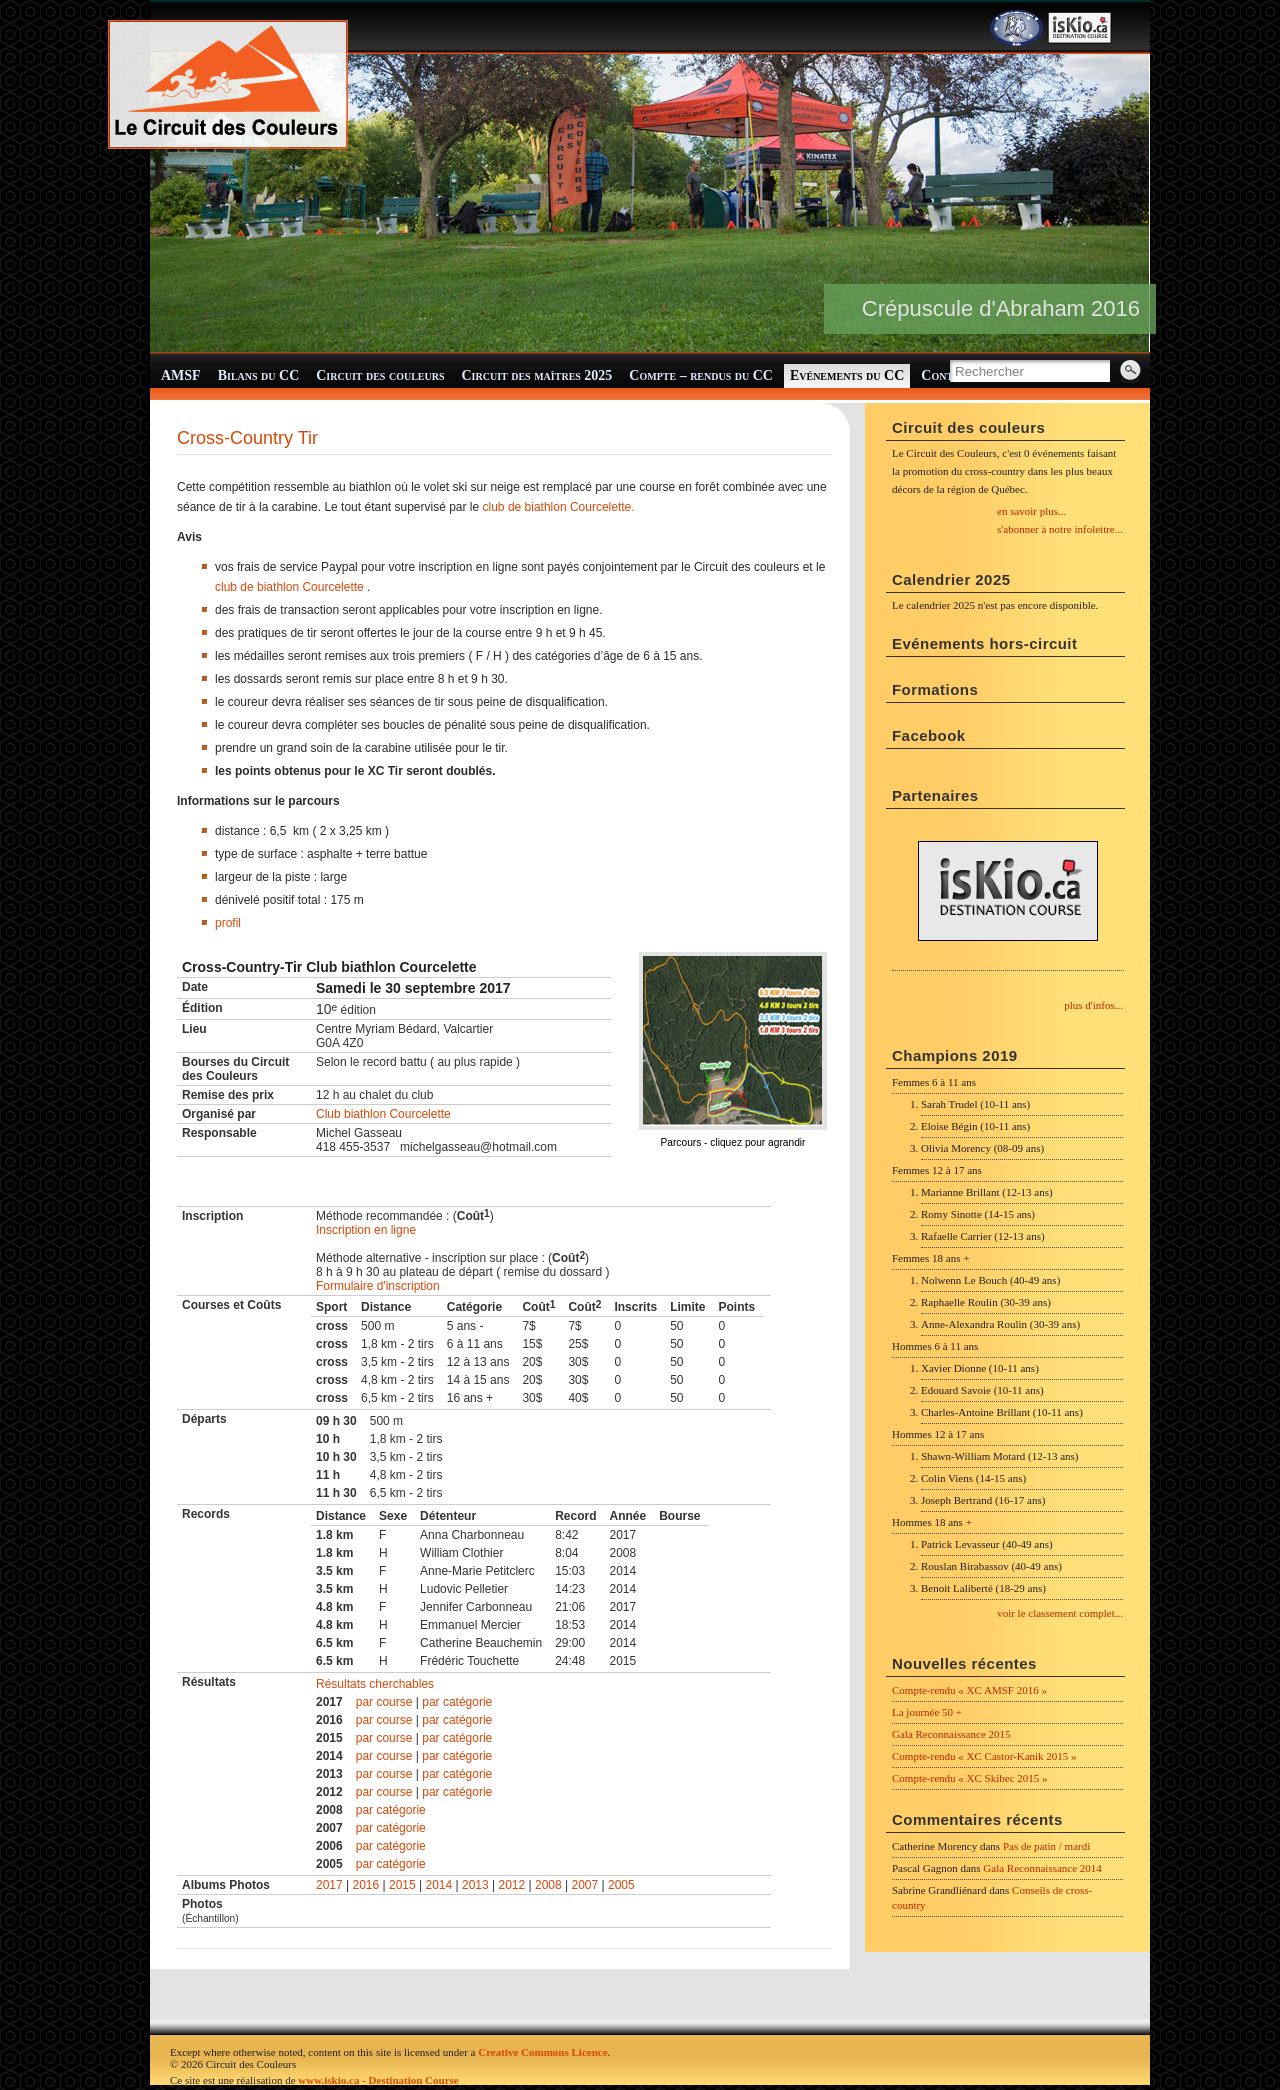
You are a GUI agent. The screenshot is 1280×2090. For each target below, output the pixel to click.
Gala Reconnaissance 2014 (1042, 1868)
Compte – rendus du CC (701, 375)
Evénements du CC (847, 375)
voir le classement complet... (1060, 1613)
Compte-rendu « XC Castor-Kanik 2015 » (984, 1756)
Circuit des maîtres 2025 (537, 375)
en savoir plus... (1031, 511)
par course (384, 1702)
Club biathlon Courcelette (383, 1114)
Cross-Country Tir (247, 438)
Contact (947, 375)
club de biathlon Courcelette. (559, 507)
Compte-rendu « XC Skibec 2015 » (970, 1778)
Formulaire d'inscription (378, 1286)
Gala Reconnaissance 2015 (951, 1734)
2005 (621, 1885)
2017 (329, 1885)
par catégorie (457, 1702)
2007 (585, 1885)
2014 (439, 1885)
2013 (475, 1885)
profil (228, 923)
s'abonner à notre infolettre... (1060, 529)
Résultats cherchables (375, 1684)
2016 (366, 1885)
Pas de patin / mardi (1046, 1846)
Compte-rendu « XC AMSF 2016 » (969, 1690)
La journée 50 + (927, 1712)
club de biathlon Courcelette (289, 587)
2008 (548, 1885)
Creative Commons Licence (542, 2052)
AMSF (181, 375)
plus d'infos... (1093, 1005)
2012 (512, 1885)
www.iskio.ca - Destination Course (378, 2080)
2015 (402, 1885)
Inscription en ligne (366, 1230)
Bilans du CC (259, 375)
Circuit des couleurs (380, 375)
